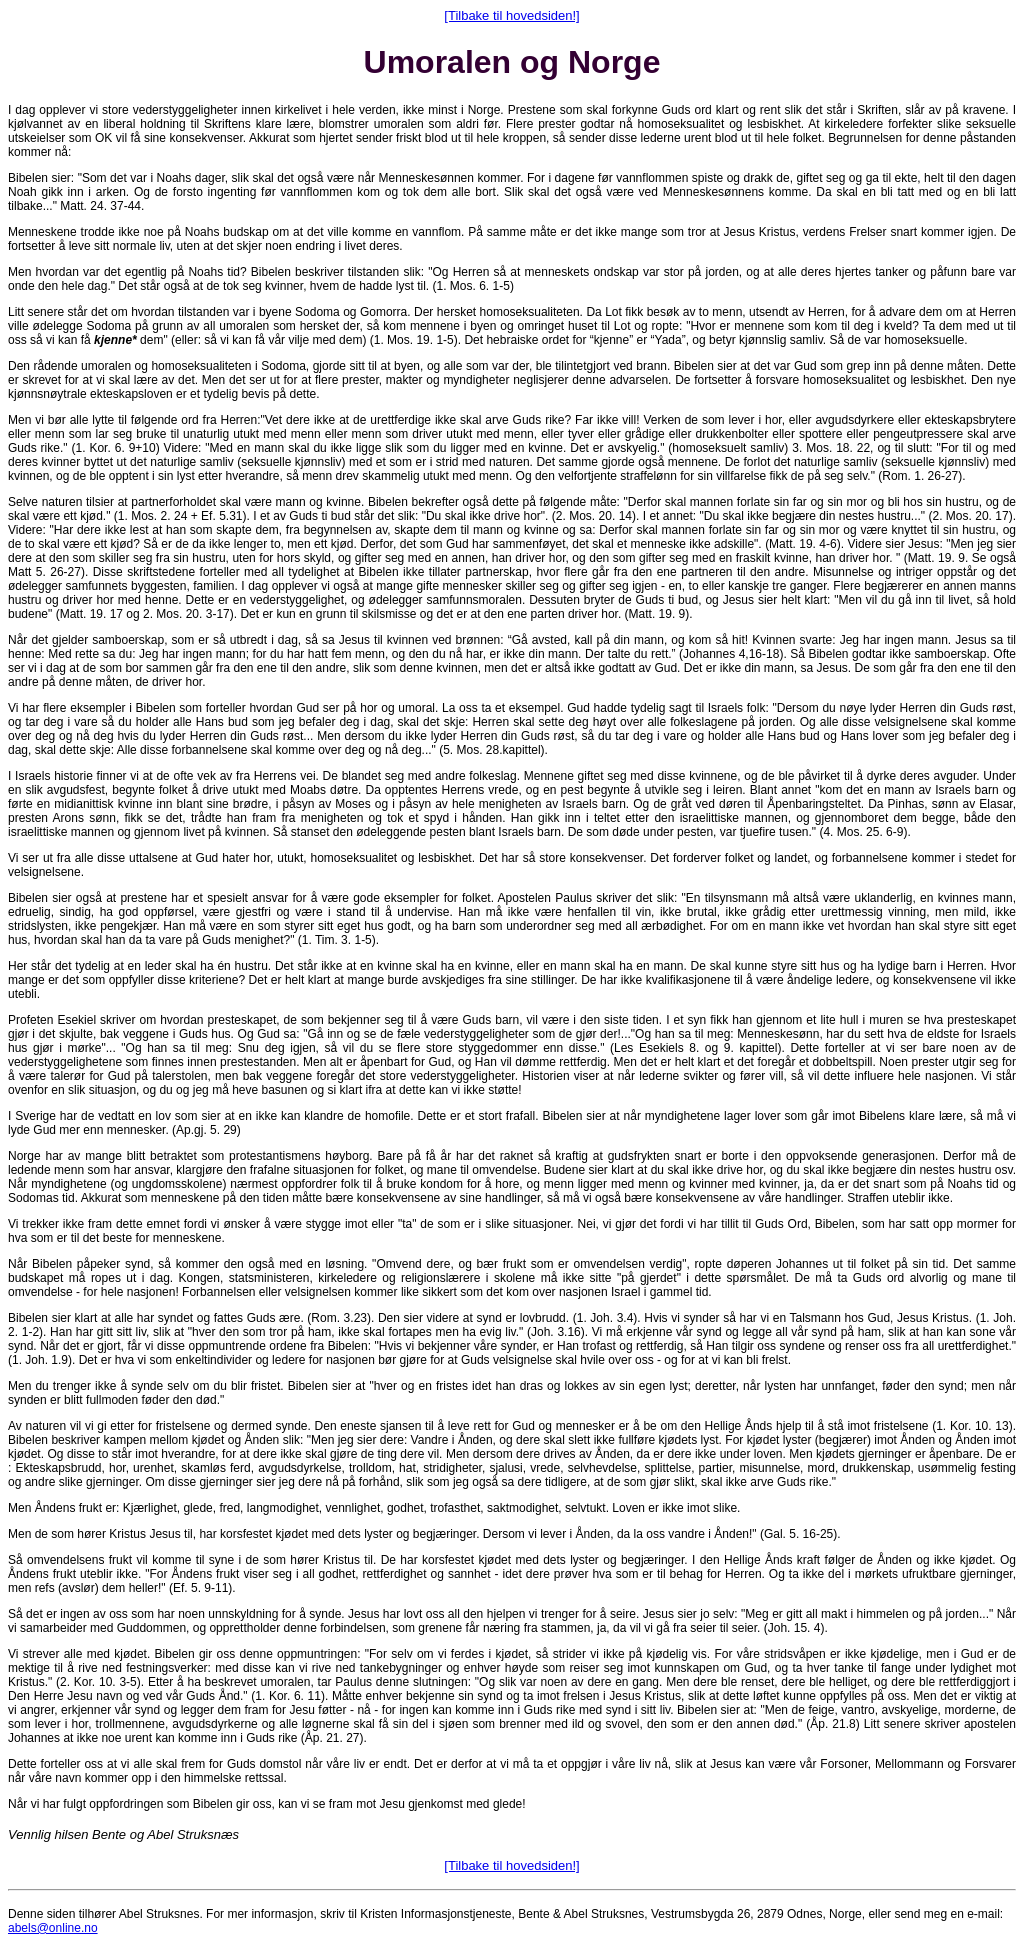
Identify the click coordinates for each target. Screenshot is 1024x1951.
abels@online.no (53, 1928)
